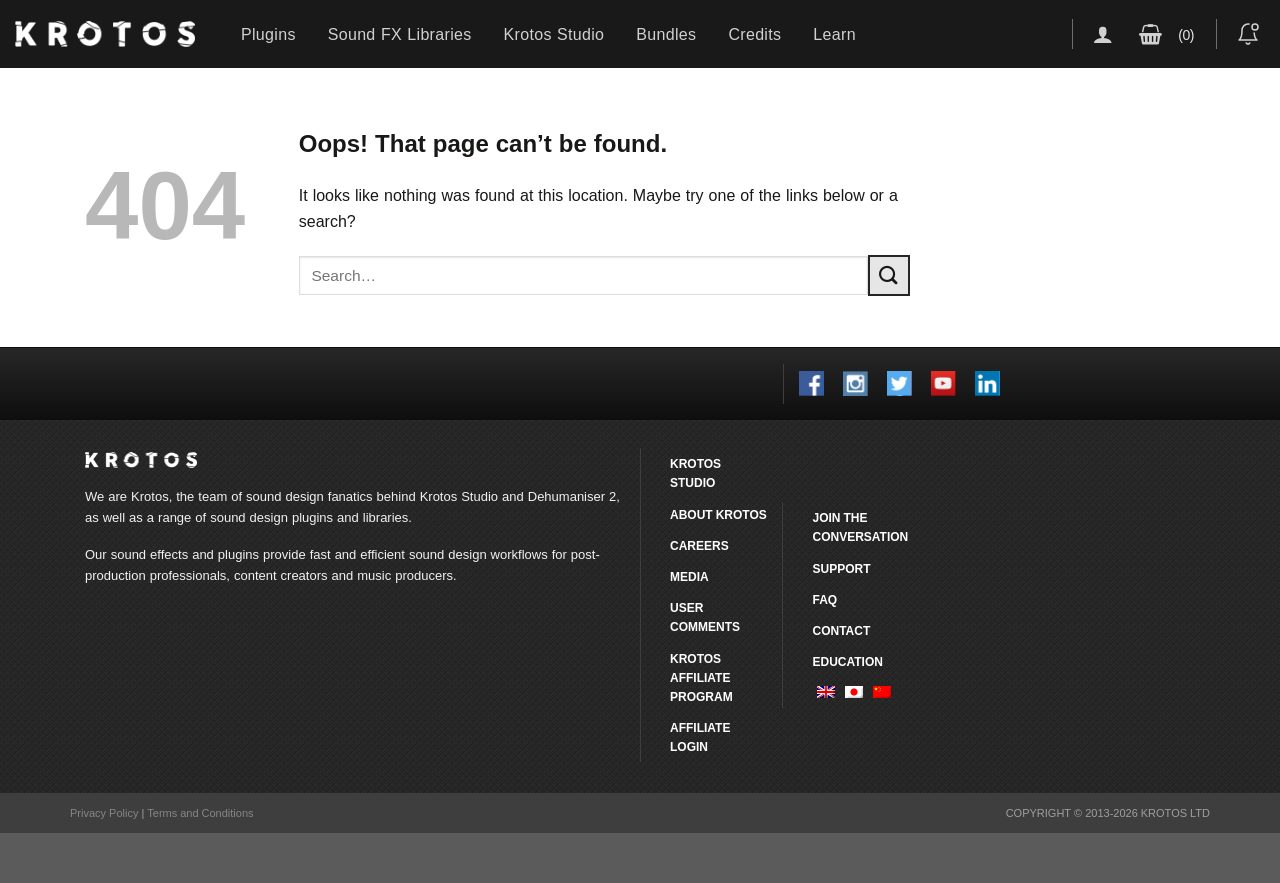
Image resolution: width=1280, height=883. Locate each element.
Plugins (268, 34)
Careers (699, 545)
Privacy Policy (104, 813)
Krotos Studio (554, 34)
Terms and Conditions (200, 813)
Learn (834, 34)
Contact (841, 630)
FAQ (824, 599)
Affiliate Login (700, 737)
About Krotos (718, 514)
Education (847, 661)
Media (689, 576)
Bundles (666, 34)
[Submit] (889, 275)
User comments (705, 617)
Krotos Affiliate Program (701, 677)
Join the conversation (860, 527)
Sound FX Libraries (400, 34)
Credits (754, 34)
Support (841, 568)
